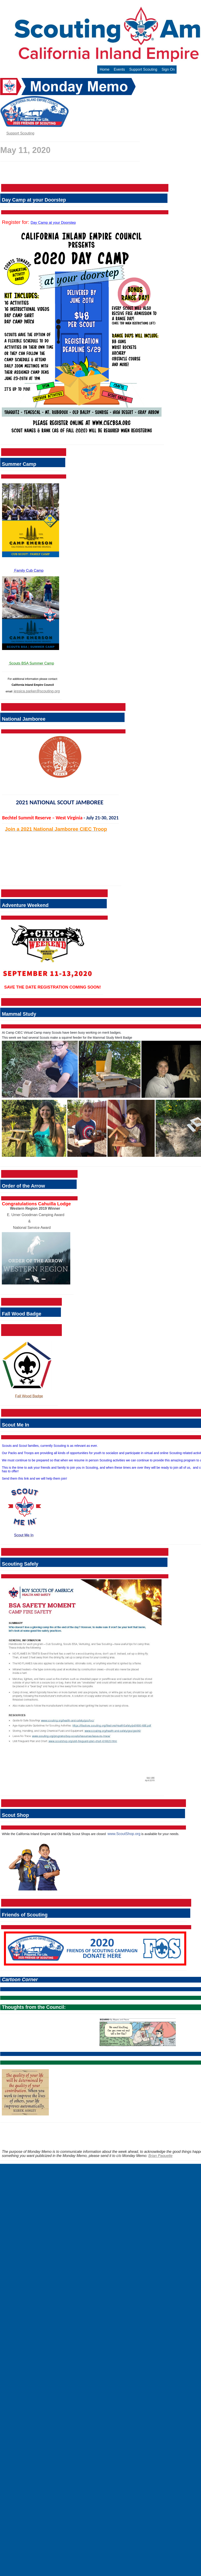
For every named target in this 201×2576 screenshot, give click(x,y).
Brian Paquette (160, 2156)
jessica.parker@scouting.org (37, 691)
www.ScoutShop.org (123, 1834)
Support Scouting (143, 69)
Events (119, 69)
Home (105, 69)
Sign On (168, 69)
